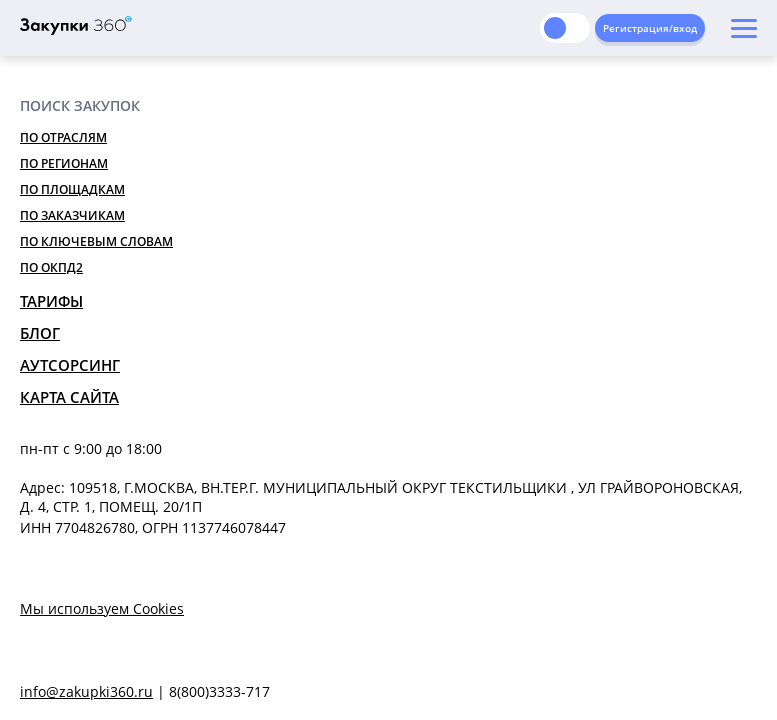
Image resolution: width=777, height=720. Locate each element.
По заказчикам (72, 215)
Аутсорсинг (70, 365)
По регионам (64, 163)
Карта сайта (69, 397)
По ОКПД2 (51, 267)
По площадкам (72, 189)
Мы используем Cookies (102, 608)
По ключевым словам (96, 241)
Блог (40, 333)
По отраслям (63, 137)
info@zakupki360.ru (86, 691)
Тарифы (51, 301)
